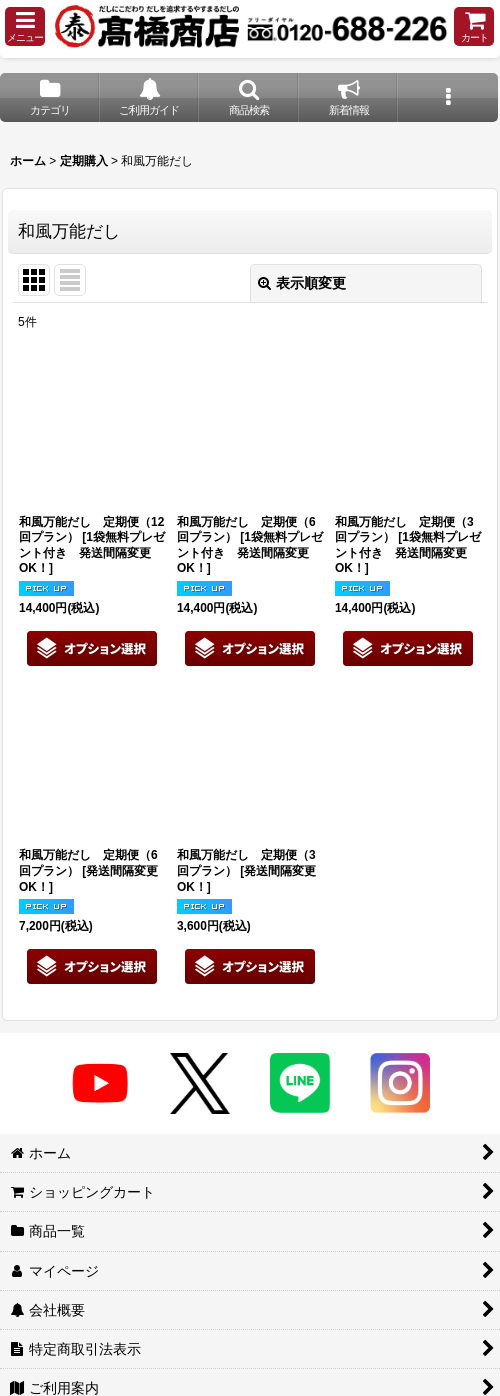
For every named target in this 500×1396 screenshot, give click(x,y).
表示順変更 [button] (302, 283)
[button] (25, 26)
